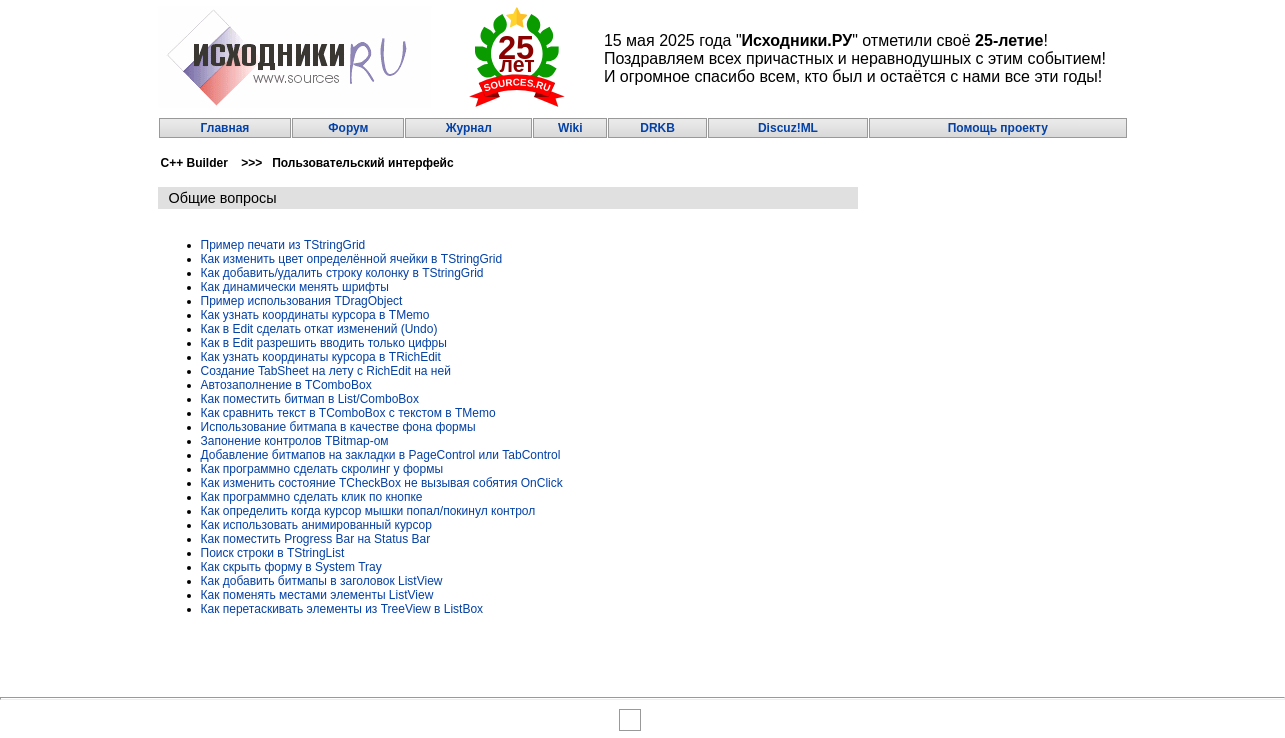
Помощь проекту (998, 128)
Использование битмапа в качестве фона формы (338, 427)
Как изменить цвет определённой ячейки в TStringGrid (352, 259)
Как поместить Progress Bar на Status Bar (316, 539)
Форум (348, 128)
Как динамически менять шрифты (295, 287)
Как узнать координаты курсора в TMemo (315, 315)
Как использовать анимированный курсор (316, 525)
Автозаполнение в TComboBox (286, 385)
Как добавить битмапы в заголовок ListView (322, 581)
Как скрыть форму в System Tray (291, 567)
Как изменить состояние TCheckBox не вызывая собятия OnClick (382, 483)
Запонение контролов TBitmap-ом (295, 441)
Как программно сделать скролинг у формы (322, 469)
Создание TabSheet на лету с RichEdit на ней (326, 371)
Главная (225, 128)
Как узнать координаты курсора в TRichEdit (321, 357)
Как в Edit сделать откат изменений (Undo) (319, 329)
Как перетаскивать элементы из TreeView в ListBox (342, 609)
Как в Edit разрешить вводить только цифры (324, 343)
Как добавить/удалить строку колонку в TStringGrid (342, 273)
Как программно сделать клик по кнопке (312, 497)
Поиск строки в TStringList (273, 553)
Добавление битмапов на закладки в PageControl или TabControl (381, 455)
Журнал (469, 128)
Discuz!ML (788, 128)
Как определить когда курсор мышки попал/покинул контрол (368, 511)
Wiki (570, 128)
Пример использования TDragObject (302, 301)
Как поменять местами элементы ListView (317, 595)
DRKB (657, 128)
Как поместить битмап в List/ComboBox (310, 399)
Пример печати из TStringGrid (283, 245)
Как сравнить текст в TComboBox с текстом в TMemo (348, 413)
